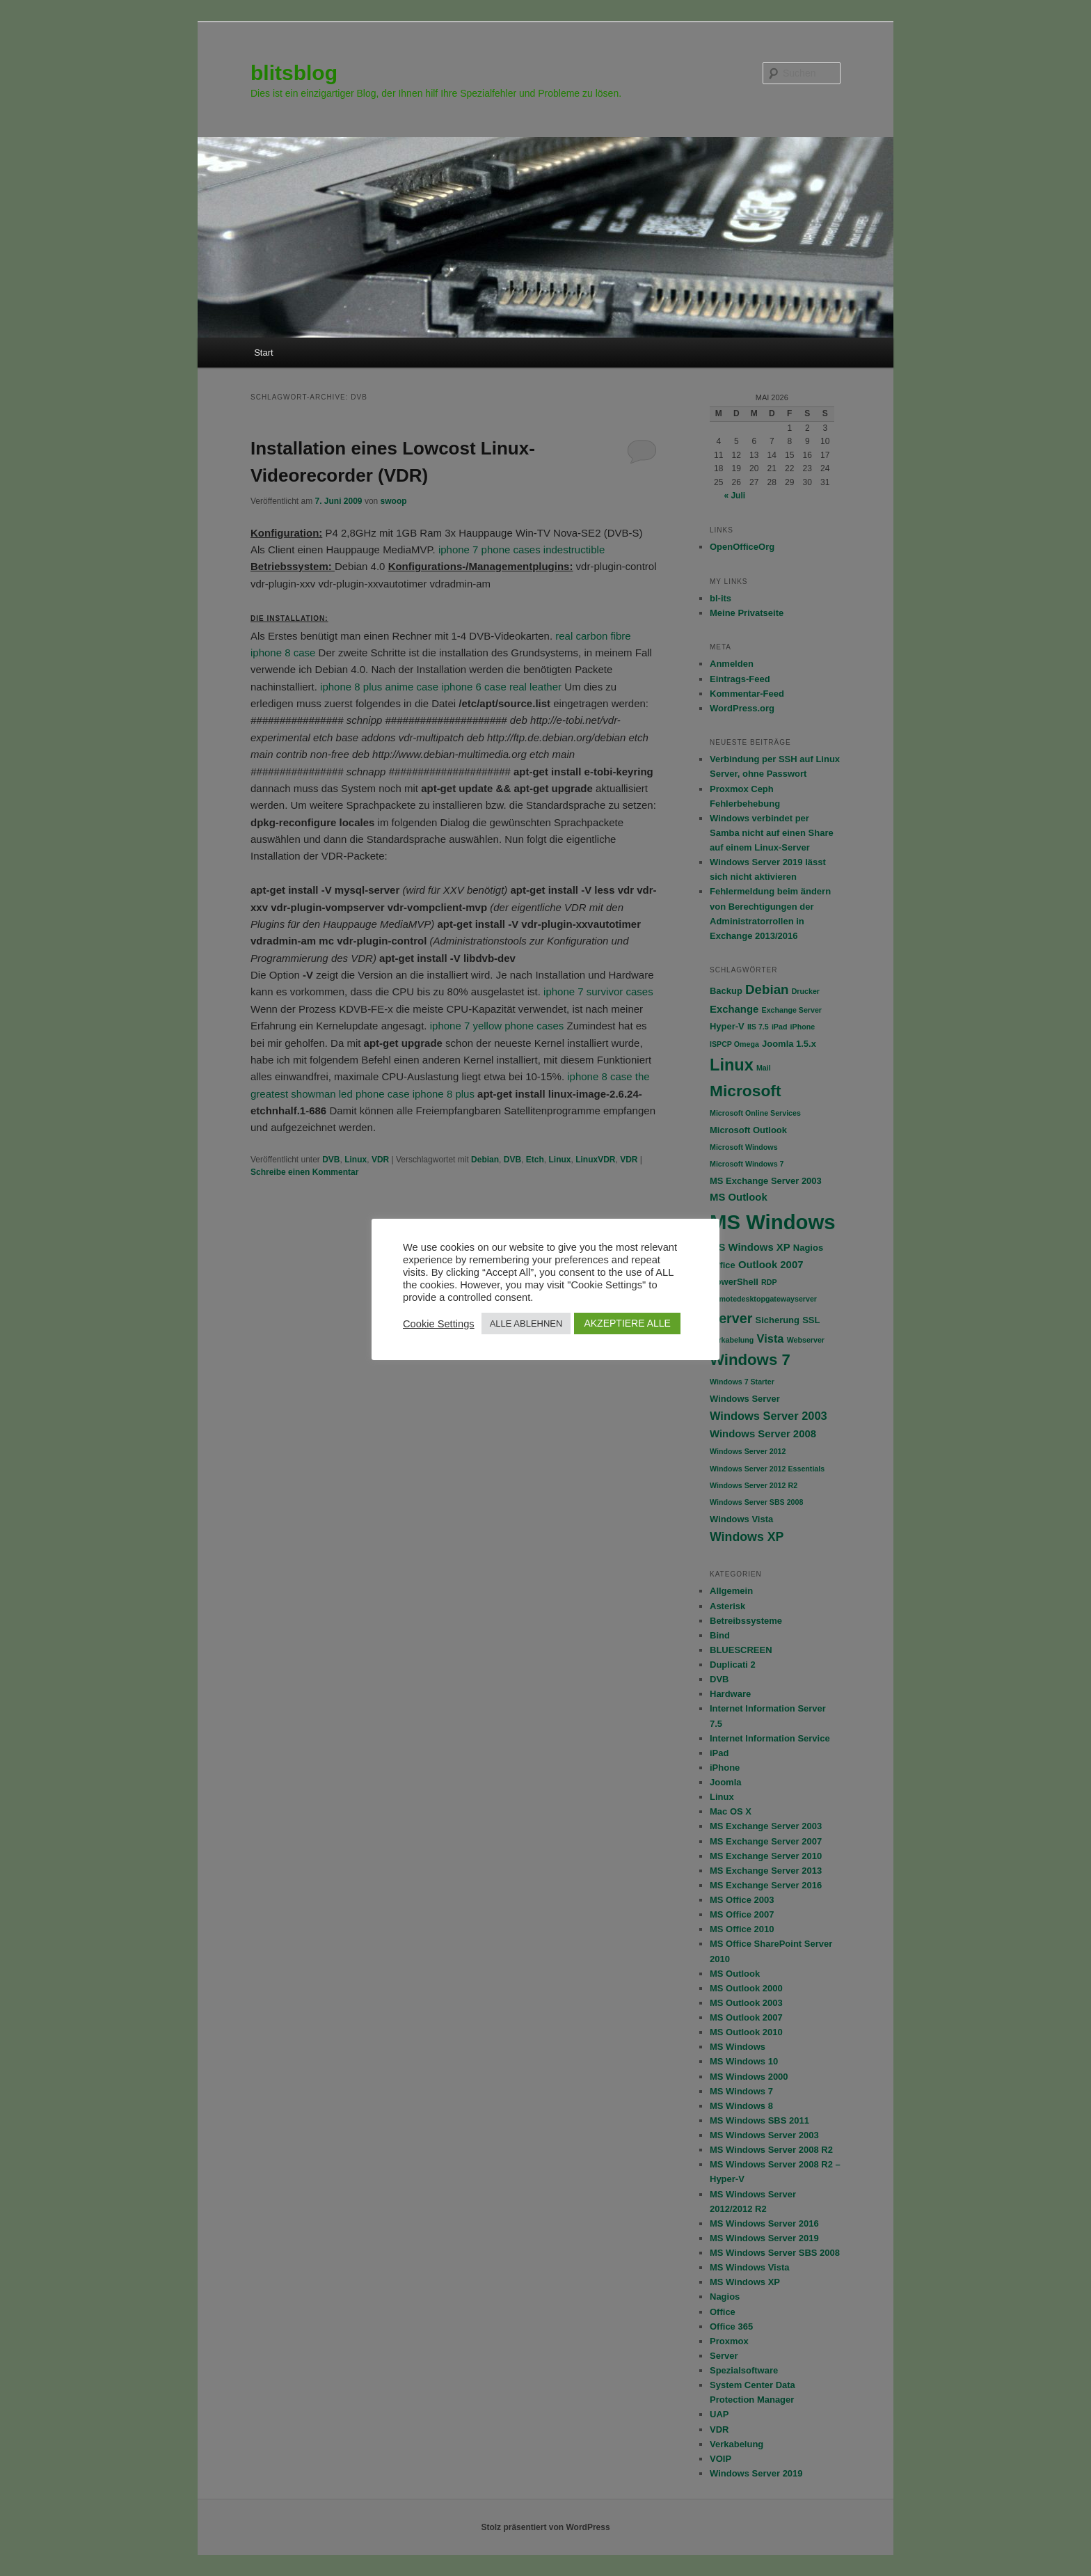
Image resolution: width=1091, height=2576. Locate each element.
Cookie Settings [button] (439, 1323)
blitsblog (293, 72)
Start (263, 352)
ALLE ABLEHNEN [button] (526, 1323)
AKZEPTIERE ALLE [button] (627, 1323)
